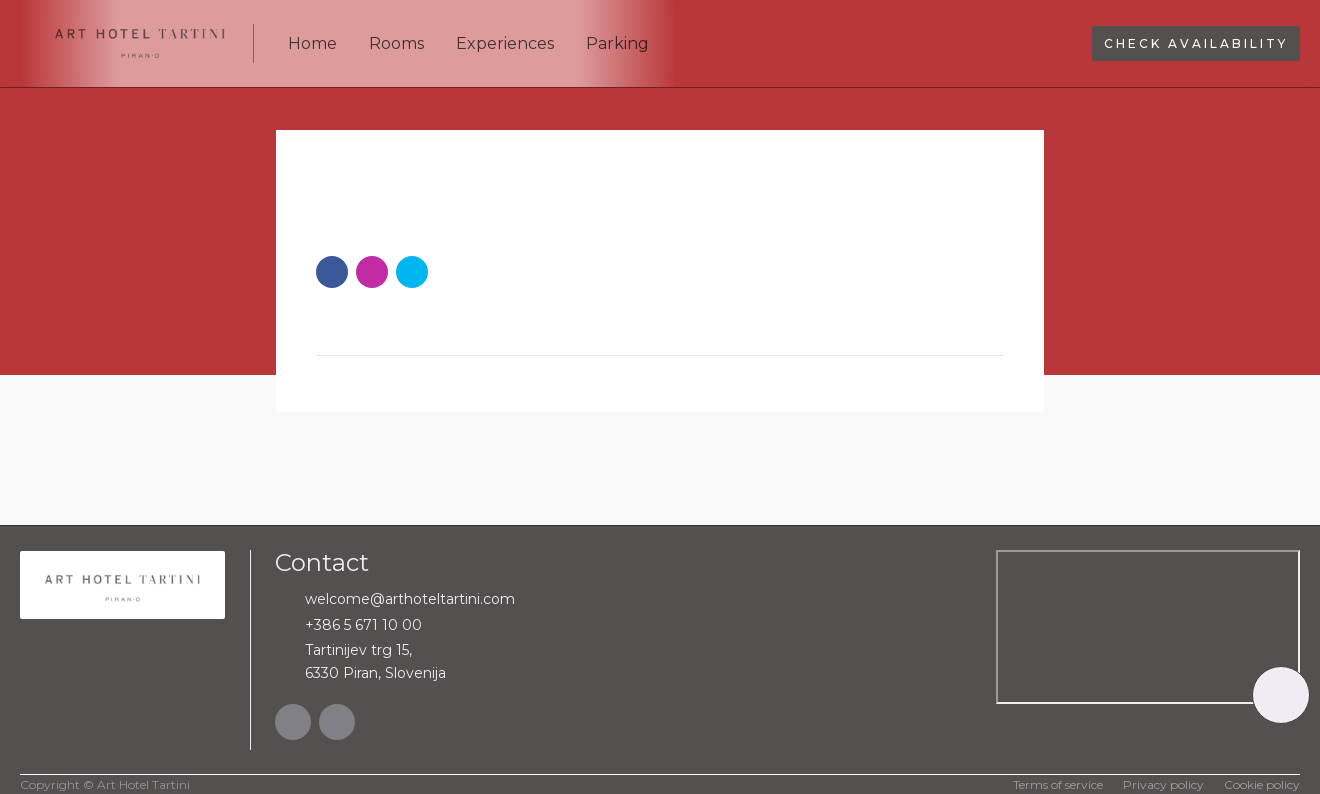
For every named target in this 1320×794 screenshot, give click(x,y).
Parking (617, 43)
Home (312, 43)
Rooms (396, 43)
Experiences (505, 43)
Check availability (1196, 43)
